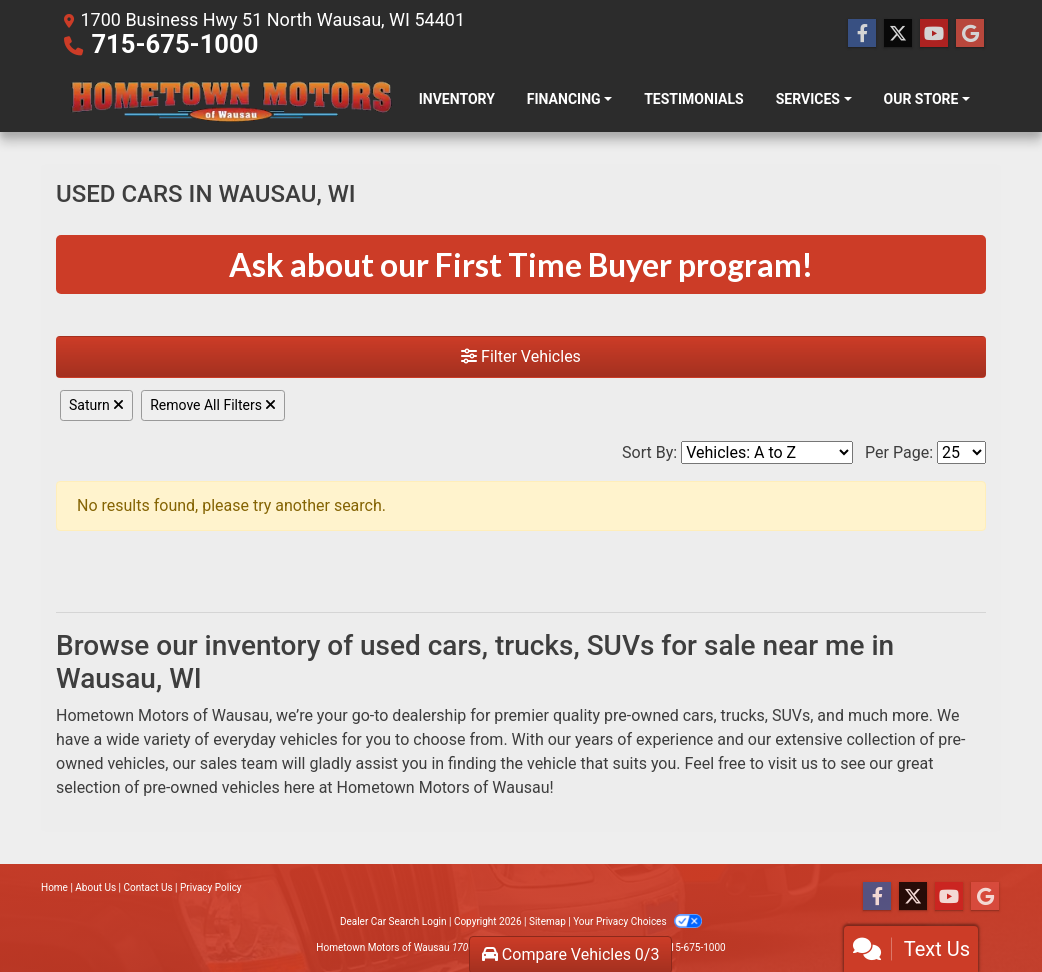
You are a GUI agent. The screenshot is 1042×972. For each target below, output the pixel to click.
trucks (743, 715)
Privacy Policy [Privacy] (211, 887)
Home (54, 887)
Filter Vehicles (521, 356)
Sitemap (547, 921)
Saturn (96, 405)
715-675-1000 (174, 44)
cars (698, 715)
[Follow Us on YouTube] (934, 34)
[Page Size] (961, 452)
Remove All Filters (213, 405)
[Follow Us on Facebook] (862, 34)
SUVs (791, 715)
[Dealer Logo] (229, 99)
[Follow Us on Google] (970, 34)
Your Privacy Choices (637, 921)
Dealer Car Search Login (393, 921)
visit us (793, 763)
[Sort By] (767, 452)
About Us (95, 887)
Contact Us (148, 887)
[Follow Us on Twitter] (898, 34)
